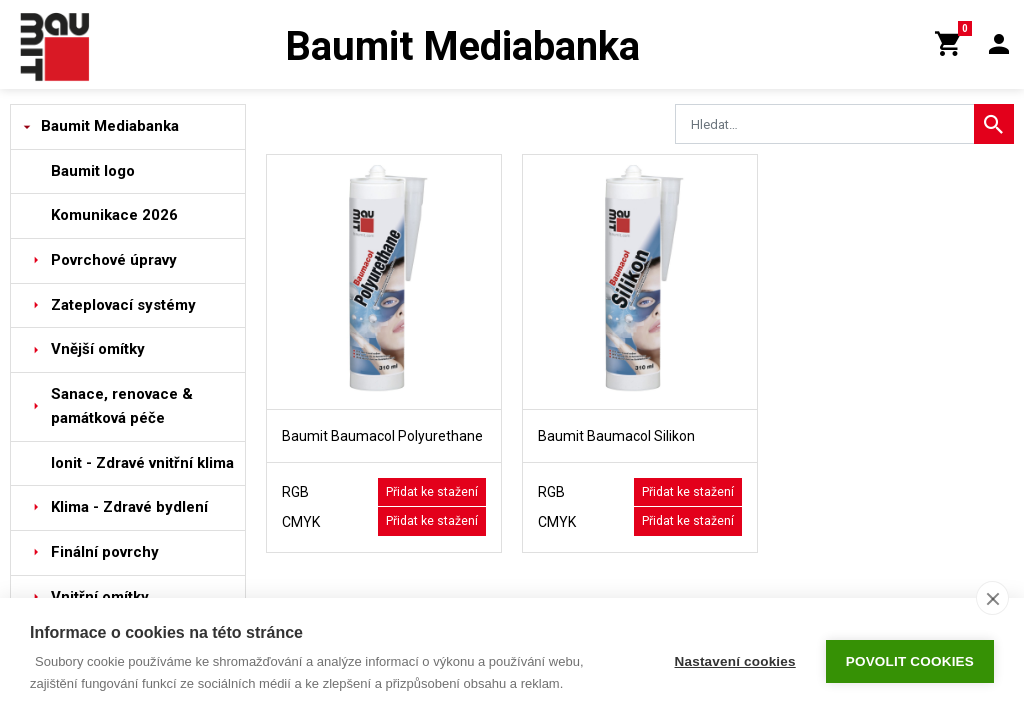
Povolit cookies (910, 659)
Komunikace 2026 (114, 215)
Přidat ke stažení (432, 492)
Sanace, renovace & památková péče (122, 406)
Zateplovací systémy (123, 305)
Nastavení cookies (735, 659)
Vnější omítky (98, 349)
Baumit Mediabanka (110, 126)
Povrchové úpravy (114, 260)
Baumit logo (93, 171)
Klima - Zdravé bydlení (129, 507)
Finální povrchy (105, 552)
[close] (992, 598)
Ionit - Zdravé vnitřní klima (142, 463)
